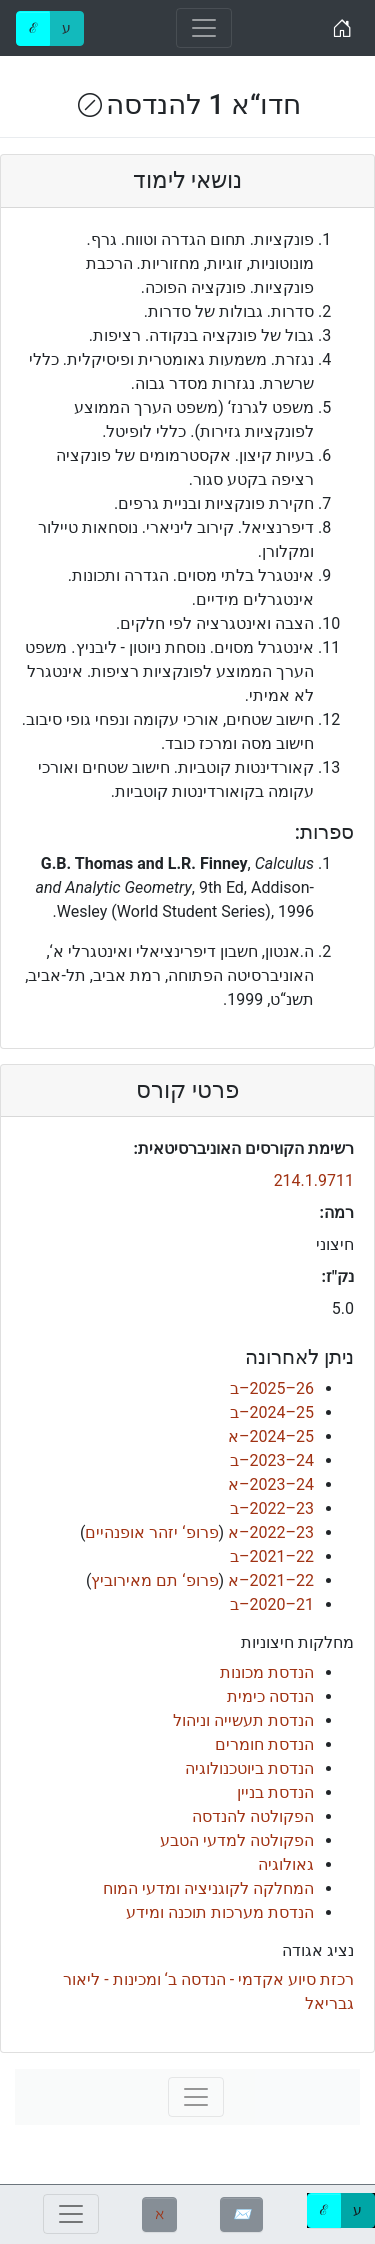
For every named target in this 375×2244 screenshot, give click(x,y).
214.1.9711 (314, 1180)
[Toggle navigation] (204, 28)
